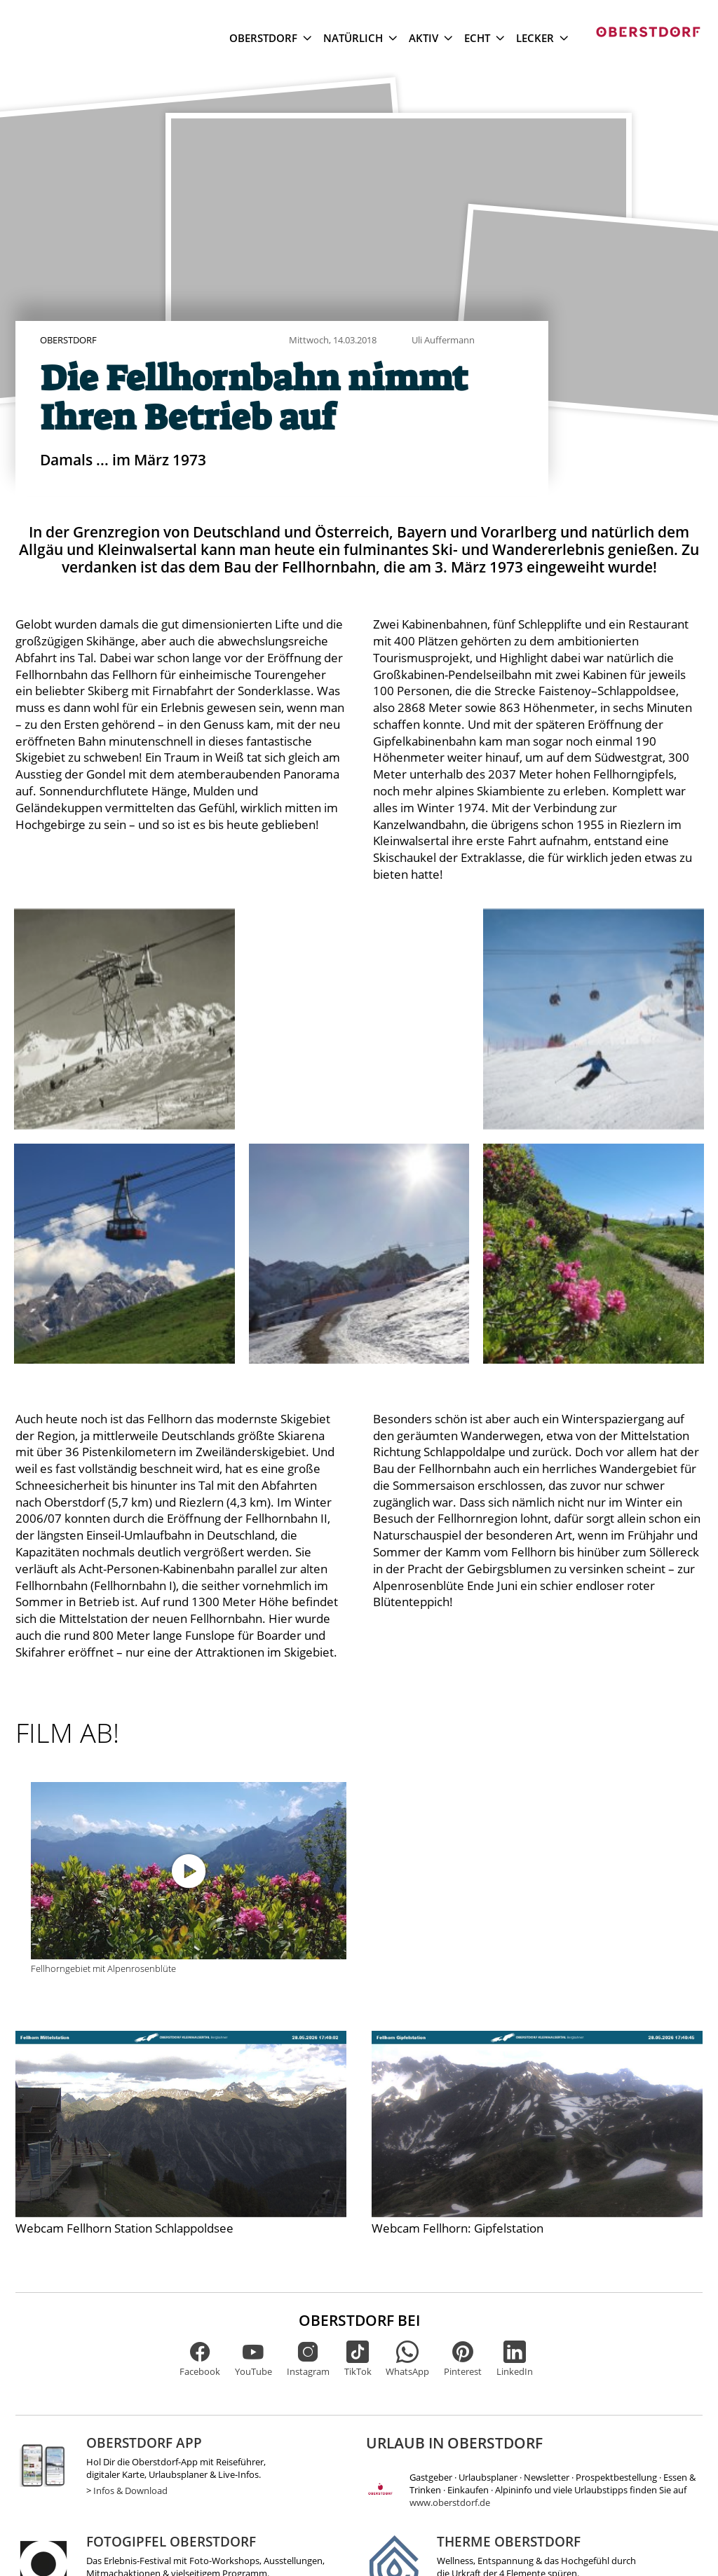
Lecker (542, 38)
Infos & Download (130, 2490)
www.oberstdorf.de (449, 2502)
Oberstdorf (270, 38)
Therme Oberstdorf (509, 2541)
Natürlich (360, 38)
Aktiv (430, 38)
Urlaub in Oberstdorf (454, 2443)
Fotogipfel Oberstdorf (171, 2541)
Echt (484, 38)
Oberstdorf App (144, 2442)
